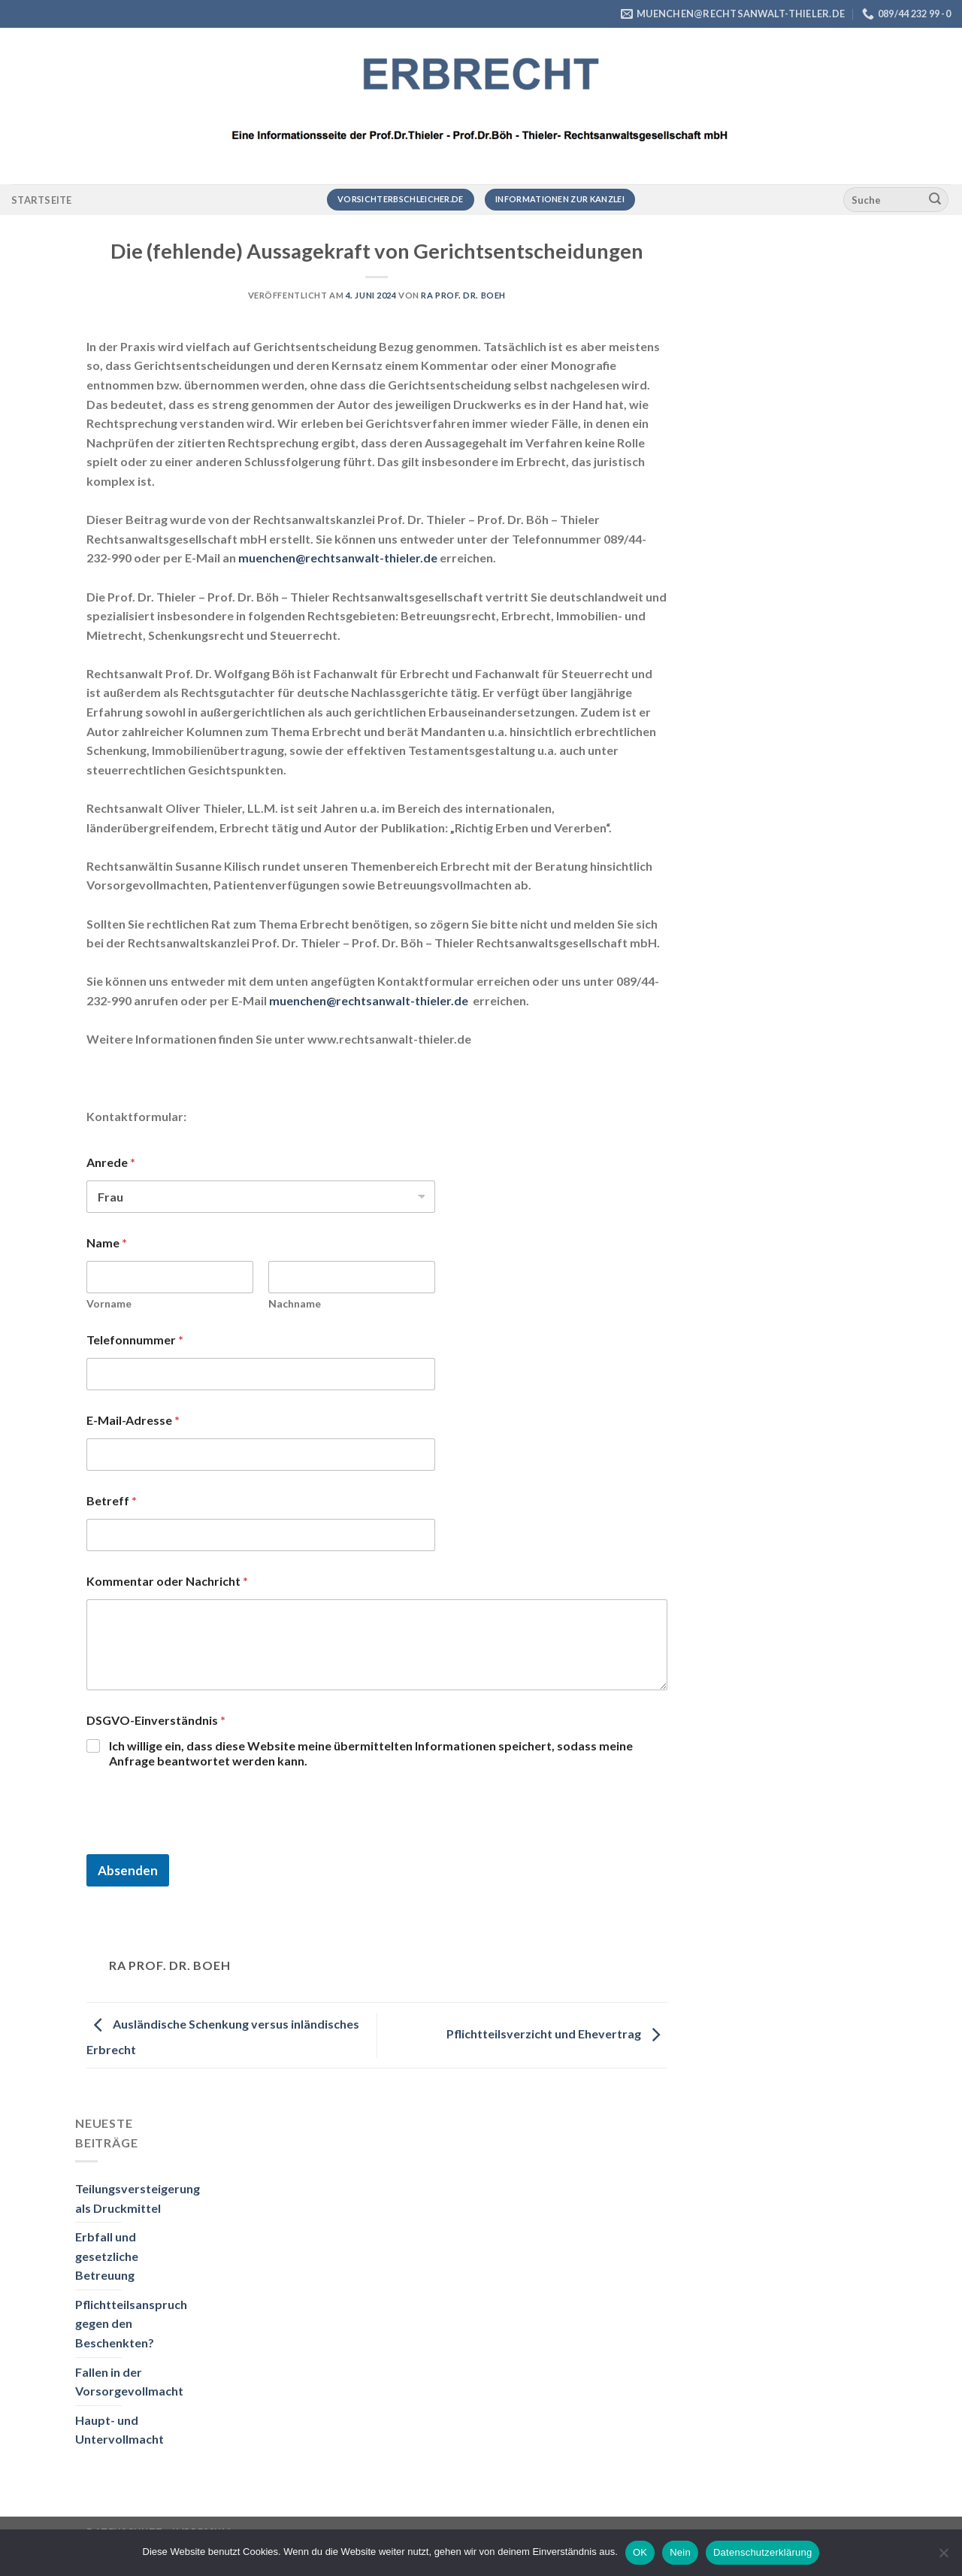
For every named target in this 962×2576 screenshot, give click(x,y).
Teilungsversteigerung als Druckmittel (137, 2198)
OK (640, 2552)
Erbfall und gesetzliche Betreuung (106, 2255)
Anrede (110, 1162)
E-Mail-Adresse (133, 1420)
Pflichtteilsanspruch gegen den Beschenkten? (131, 2323)
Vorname (109, 1303)
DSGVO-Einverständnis (155, 1720)
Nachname (294, 1303)
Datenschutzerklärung (762, 2552)
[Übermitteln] (935, 200)
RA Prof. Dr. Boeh (463, 295)
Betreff (111, 1500)
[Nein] (943, 2557)
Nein (680, 2552)
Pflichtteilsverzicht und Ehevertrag (556, 2033)
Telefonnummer (134, 1339)
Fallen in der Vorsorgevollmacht (129, 2382)
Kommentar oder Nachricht (167, 1581)
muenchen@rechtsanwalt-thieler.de (337, 557)
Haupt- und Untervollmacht (119, 2430)
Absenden (128, 1870)
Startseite (41, 200)
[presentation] (200, 1844)
